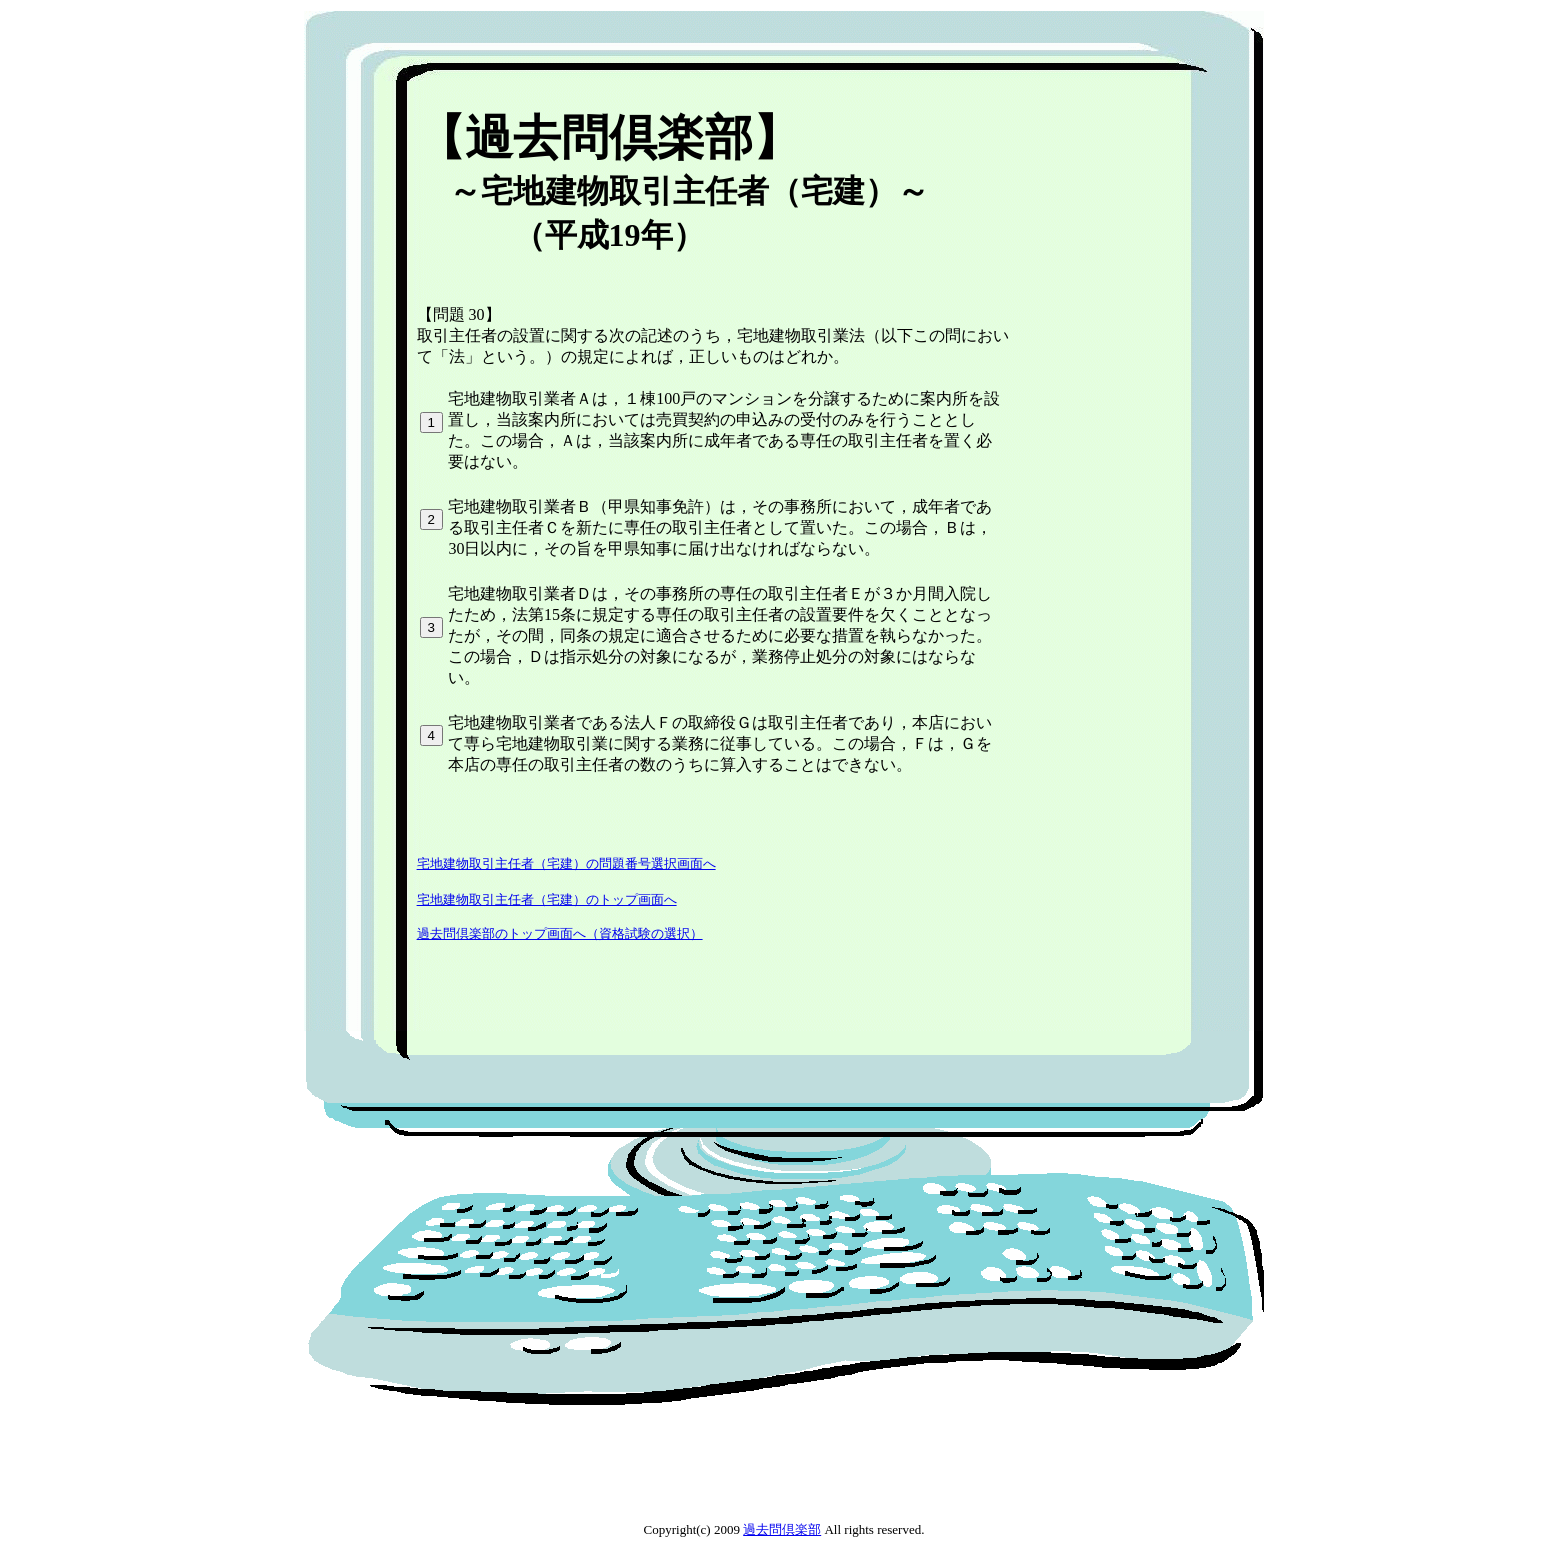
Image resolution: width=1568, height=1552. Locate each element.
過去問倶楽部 (782, 1529)
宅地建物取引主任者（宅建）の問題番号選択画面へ (566, 863)
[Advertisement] (775, 94)
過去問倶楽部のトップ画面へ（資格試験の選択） (560, 933)
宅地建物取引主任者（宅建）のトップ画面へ (547, 899)
